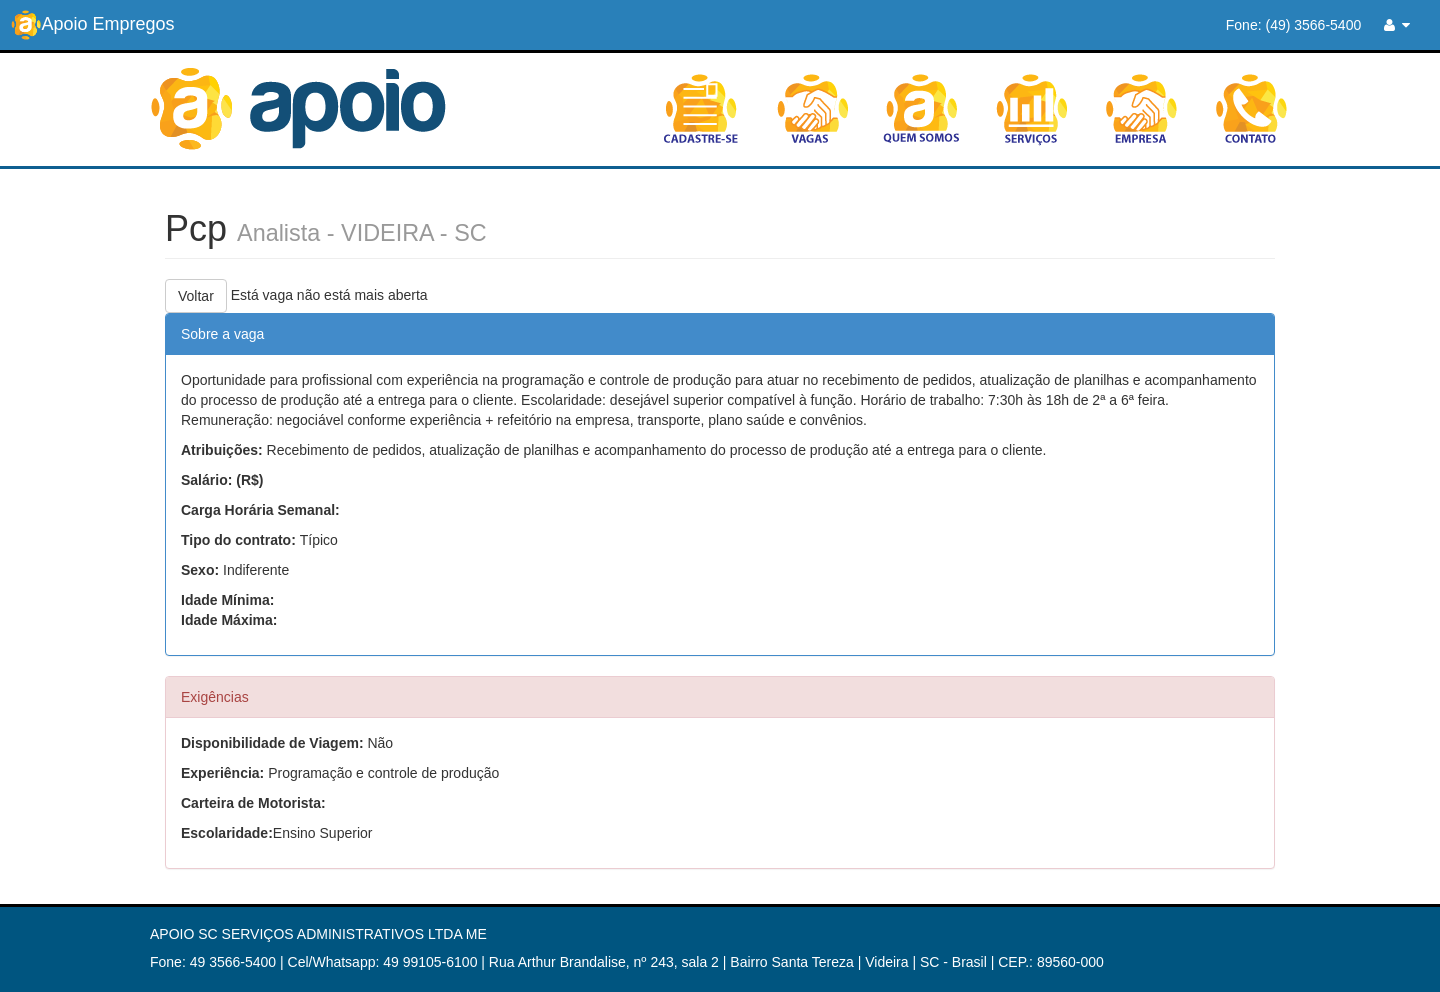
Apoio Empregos (92, 25)
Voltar (196, 296)
